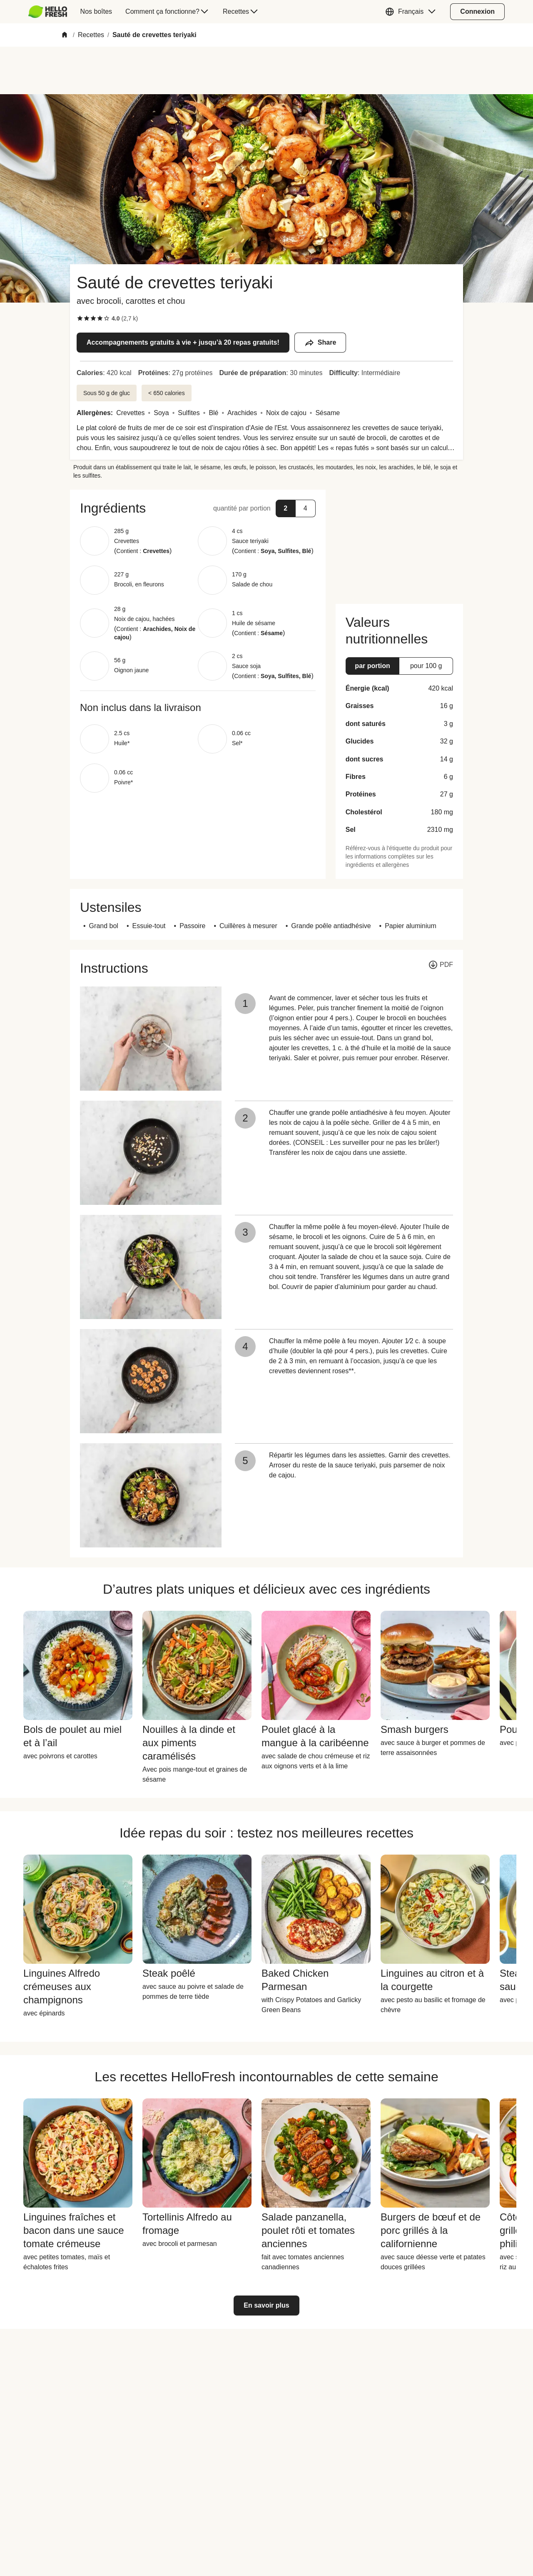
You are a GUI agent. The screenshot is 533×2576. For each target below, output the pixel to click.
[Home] (65, 35)
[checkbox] (80, 318)
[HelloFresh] (47, 11)
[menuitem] (51, 11)
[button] (412, 11)
